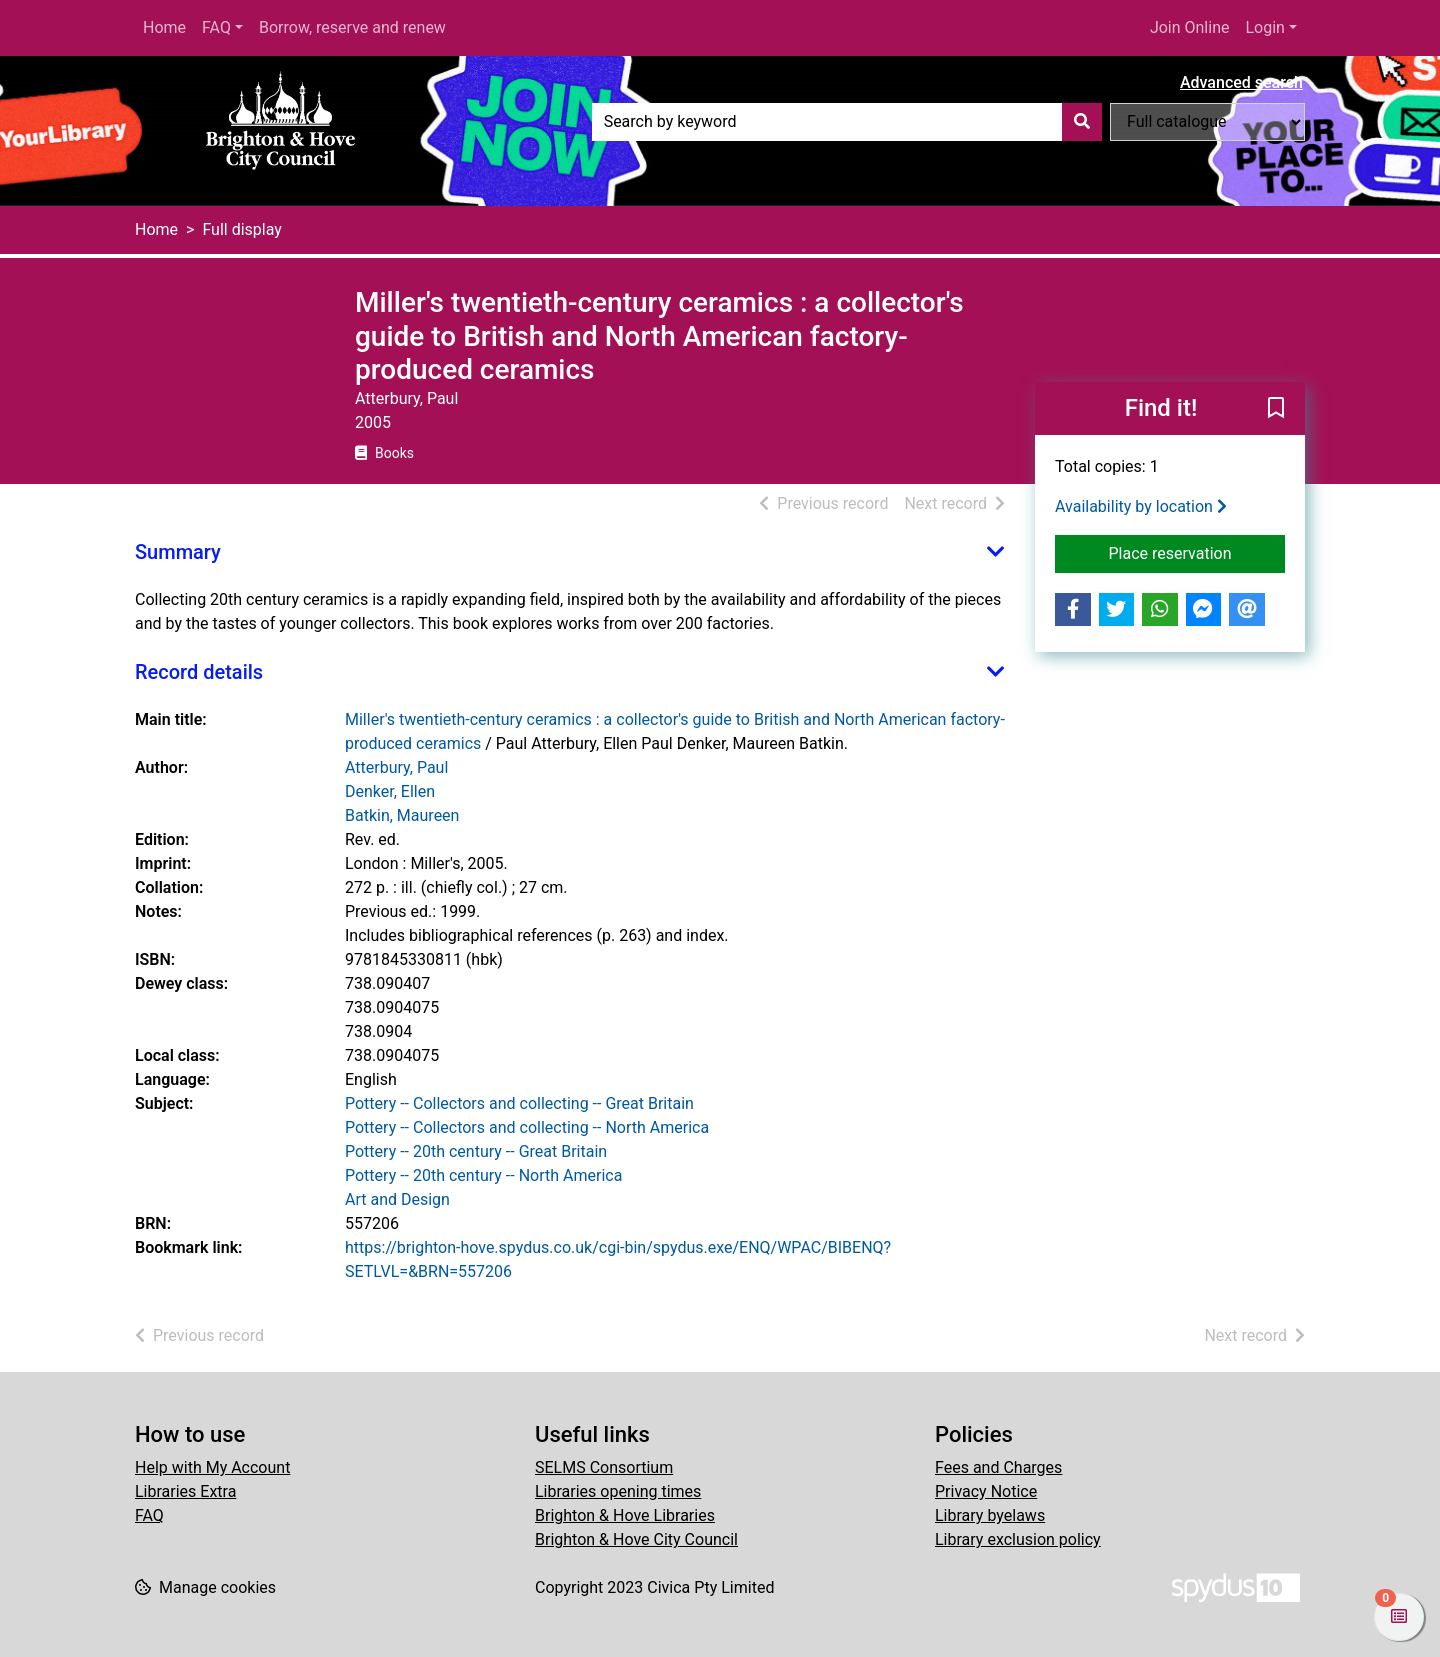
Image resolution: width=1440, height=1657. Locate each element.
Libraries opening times (618, 1491)
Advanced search (1241, 82)
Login (1264, 27)
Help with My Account (212, 1467)
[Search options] (1207, 122)
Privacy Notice (986, 1491)
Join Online (1190, 27)
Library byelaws (990, 1515)
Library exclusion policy (1018, 1539)
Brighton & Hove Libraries (625, 1515)
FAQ (216, 27)
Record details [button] (199, 672)
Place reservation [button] (1197, 552)
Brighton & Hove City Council (636, 1539)
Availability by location (1141, 506)
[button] (1276, 409)
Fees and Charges (998, 1467)
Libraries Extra (185, 1491)
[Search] (1082, 122)
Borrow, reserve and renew (352, 27)
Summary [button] (178, 552)
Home (164, 27)
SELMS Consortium (604, 1467)
